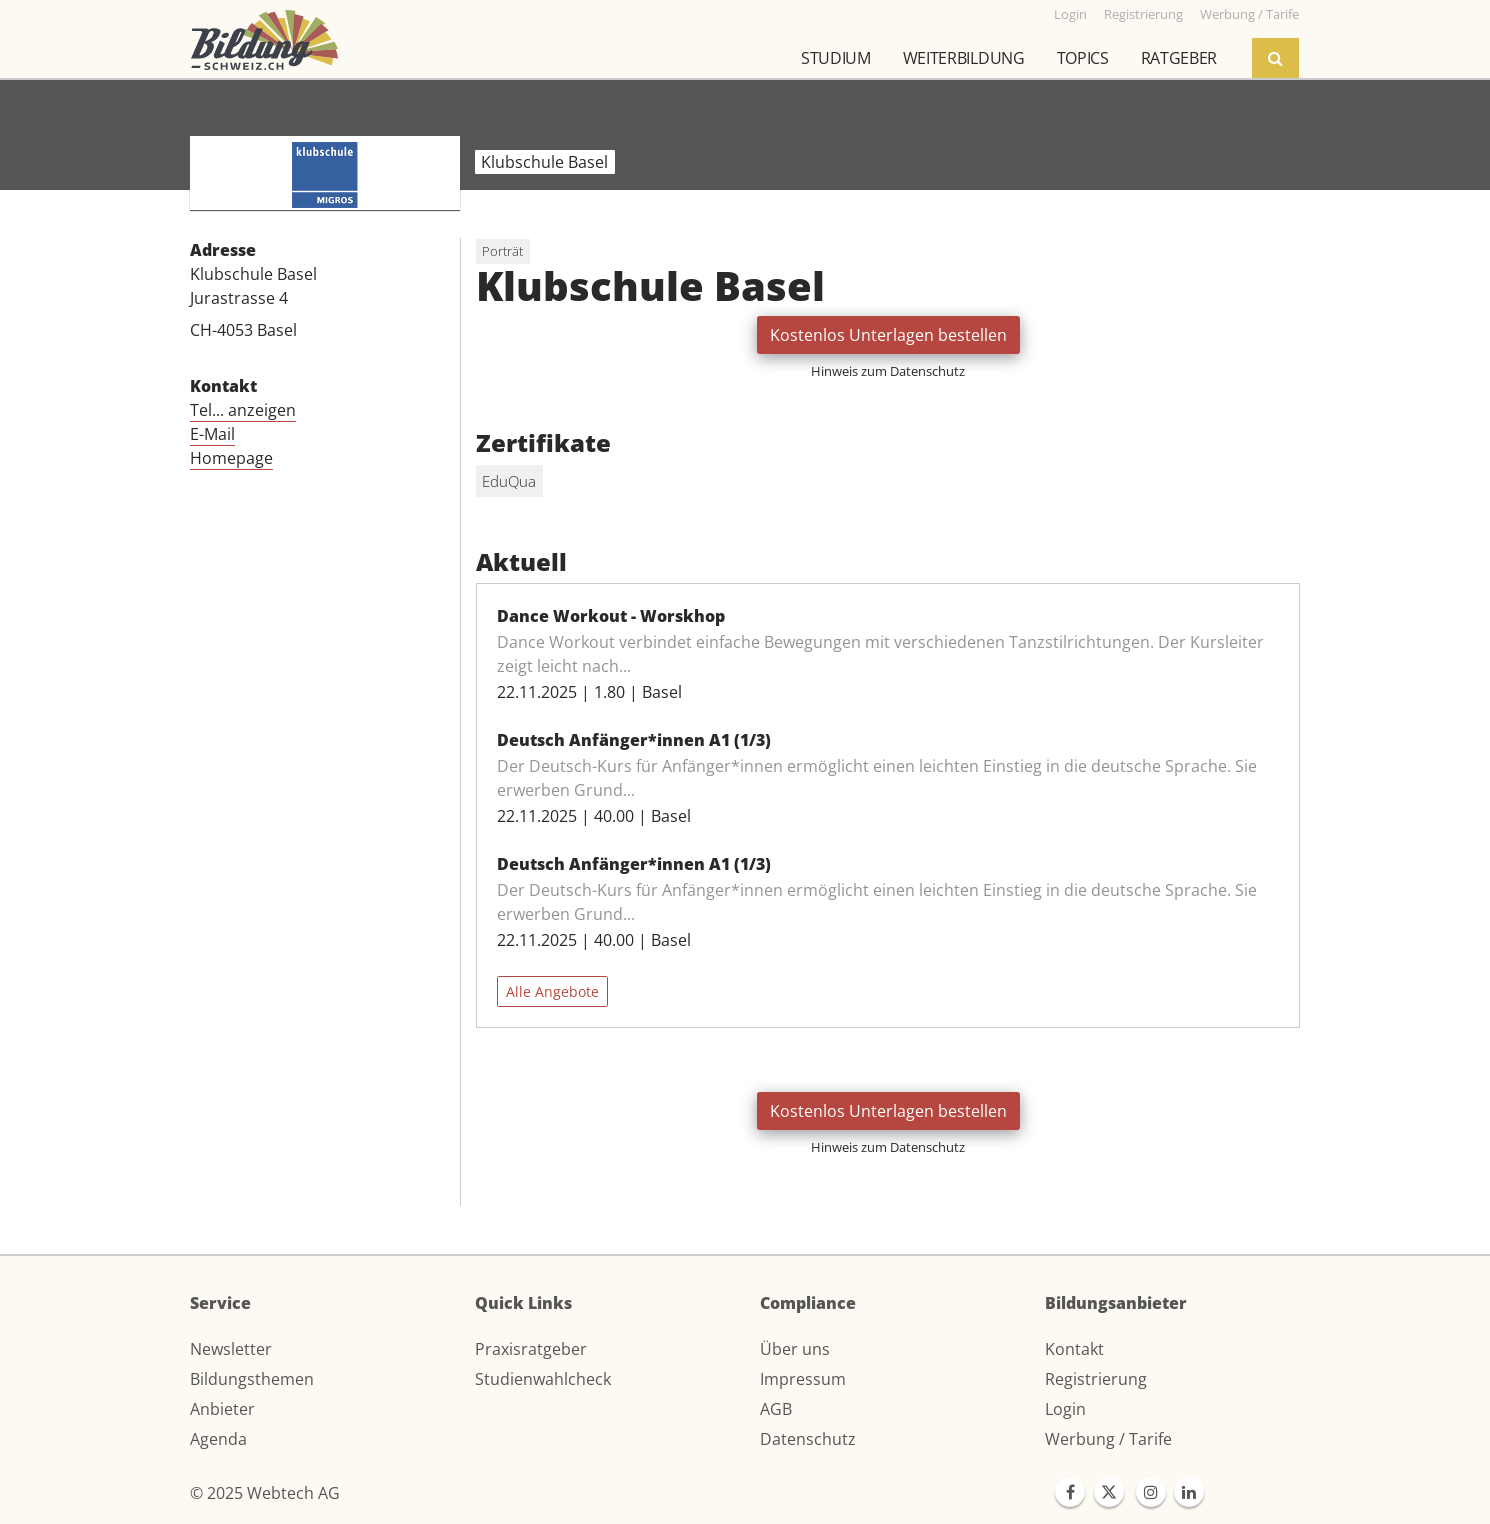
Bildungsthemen (252, 1379)
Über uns (795, 1349)
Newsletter (231, 1349)
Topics (1083, 58)
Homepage (231, 458)
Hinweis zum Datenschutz (888, 371)
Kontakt (1074, 1349)
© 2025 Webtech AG (265, 1493)
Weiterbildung (964, 58)
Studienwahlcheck (543, 1379)
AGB (776, 1409)
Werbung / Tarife (1108, 1439)
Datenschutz (808, 1439)
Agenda (218, 1439)
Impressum (803, 1379)
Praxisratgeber (531, 1349)
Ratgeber (1179, 58)
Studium (836, 58)
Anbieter (222, 1409)
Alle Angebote (552, 991)
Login (1065, 1409)
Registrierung (1096, 1379)
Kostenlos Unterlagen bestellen (888, 335)
